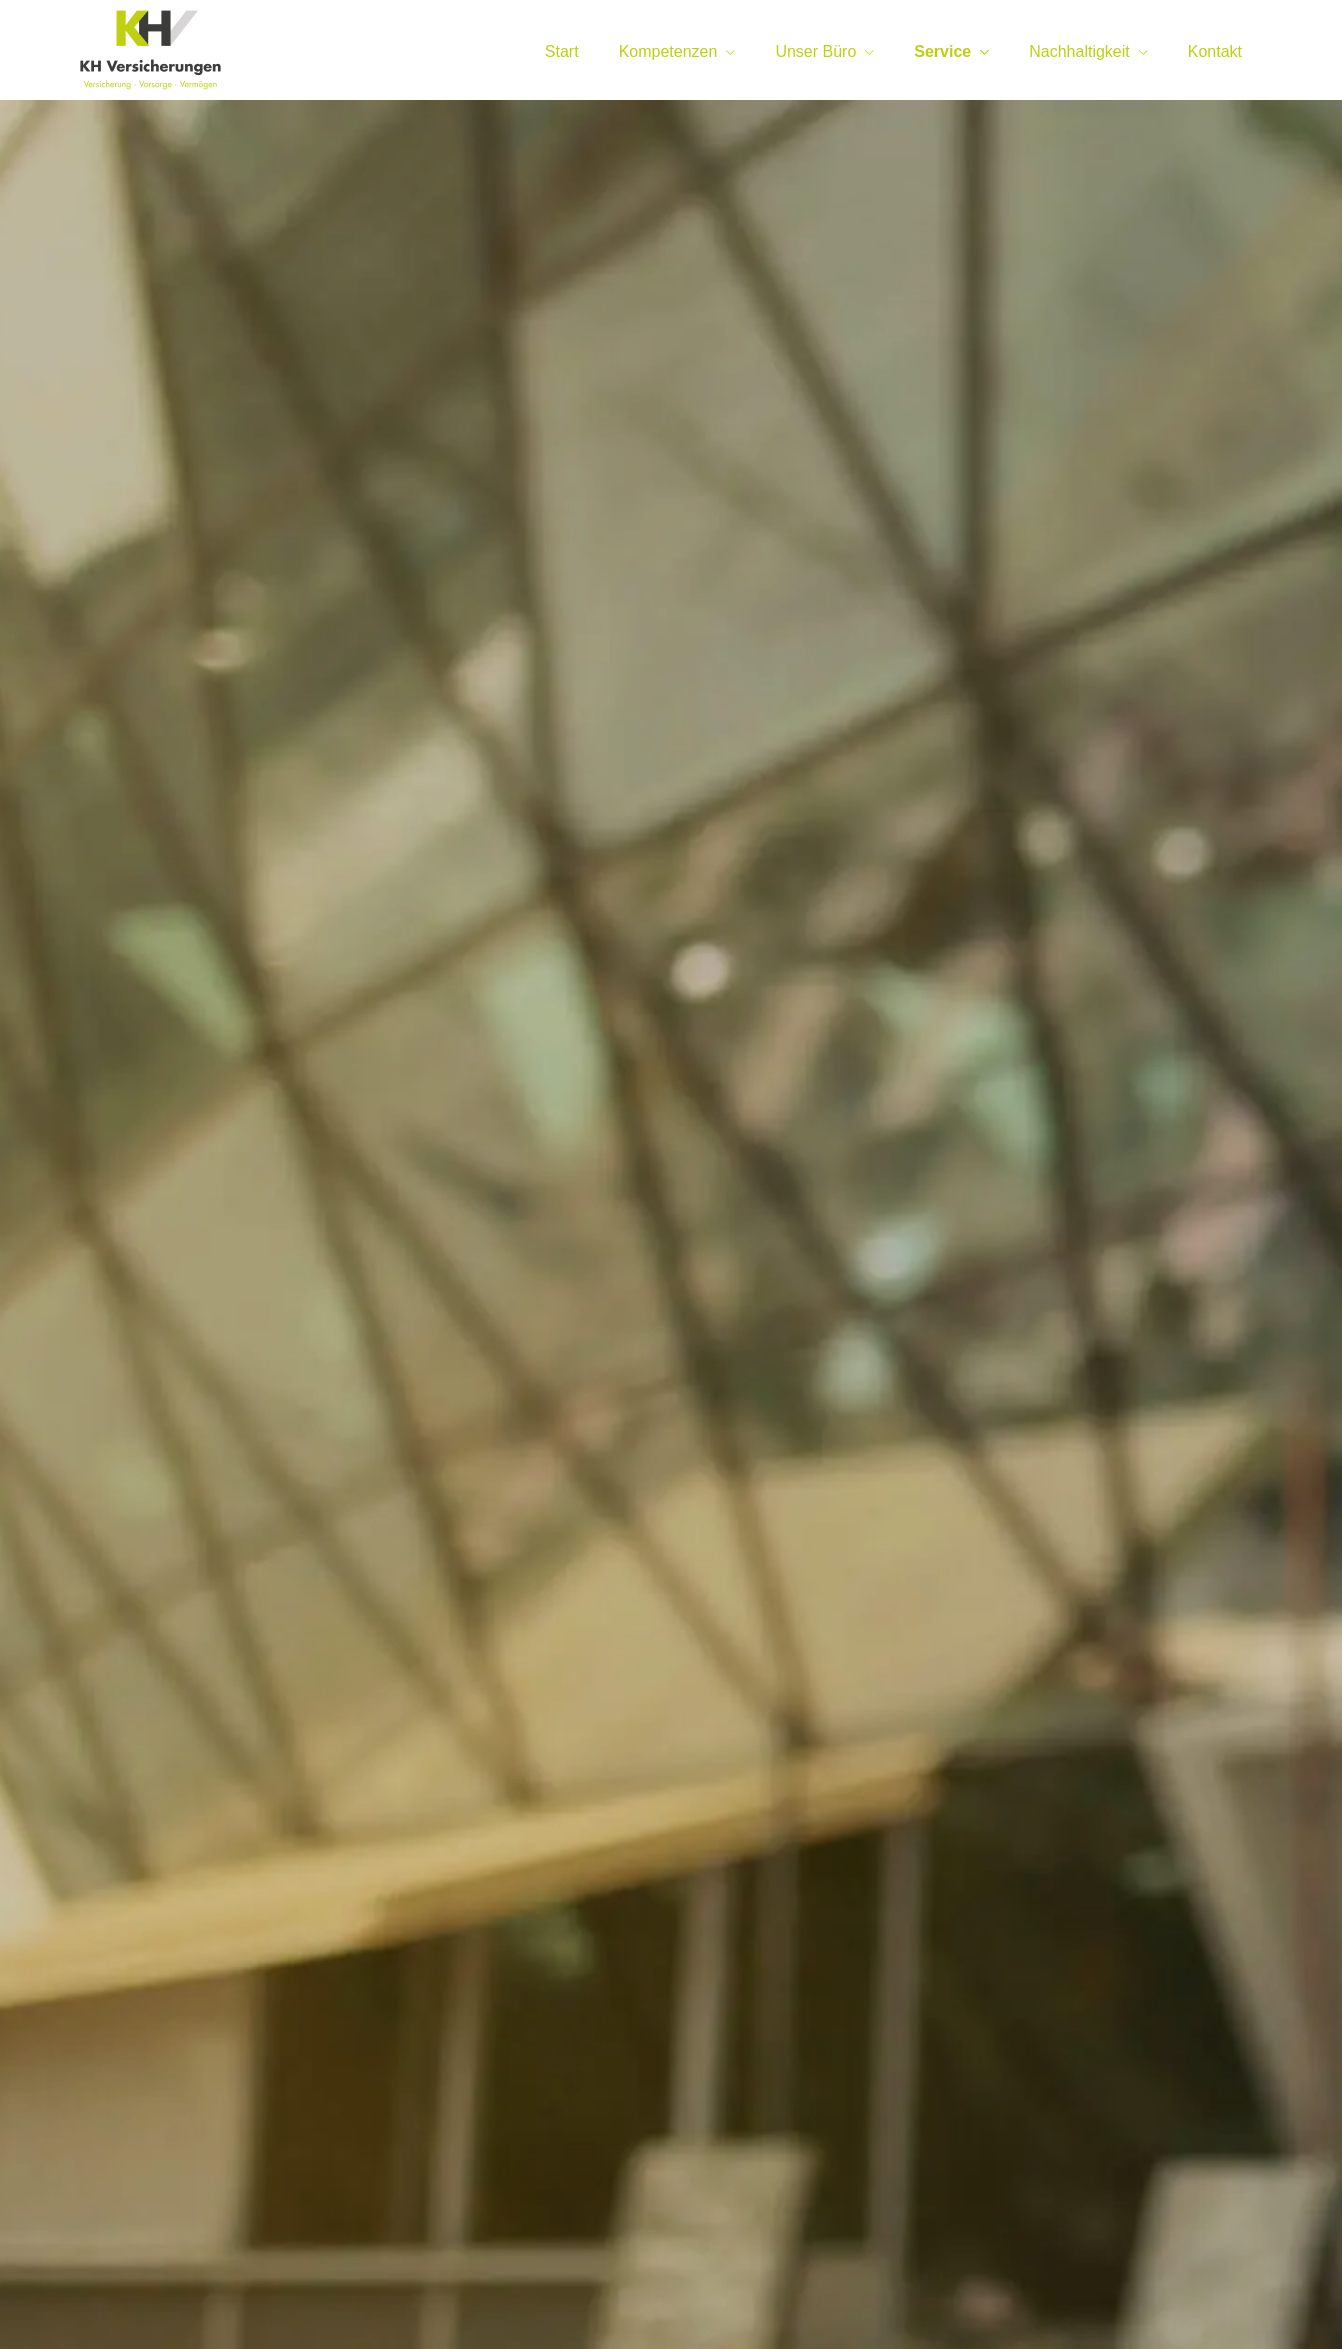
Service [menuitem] (942, 51)
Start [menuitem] (562, 51)
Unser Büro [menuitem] (815, 51)
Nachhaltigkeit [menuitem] (1079, 51)
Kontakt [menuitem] (1215, 51)
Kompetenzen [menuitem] (668, 51)
